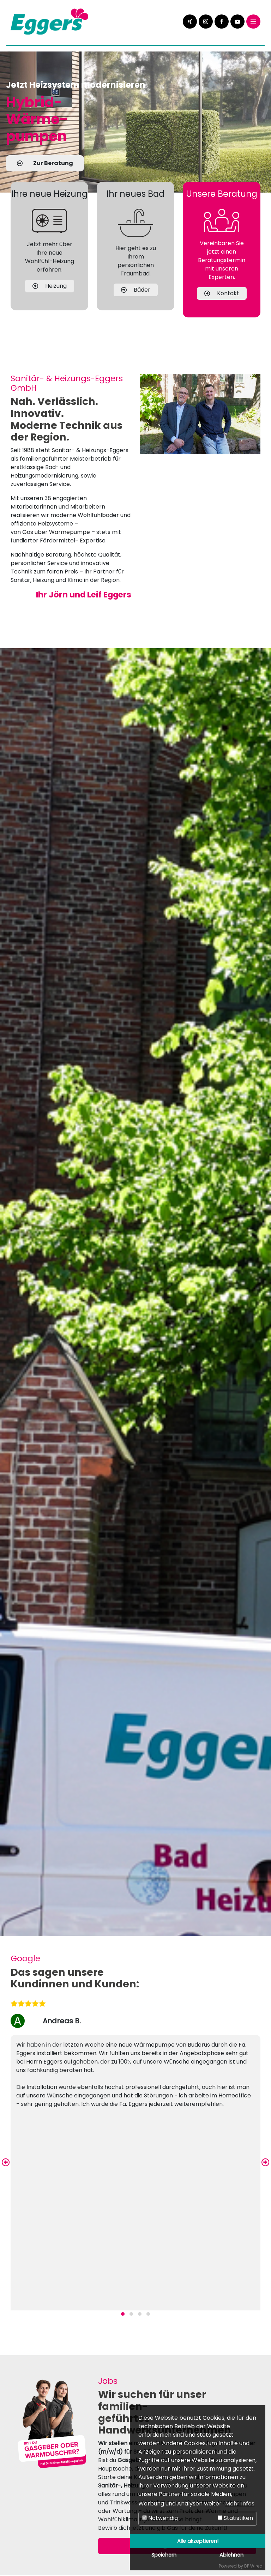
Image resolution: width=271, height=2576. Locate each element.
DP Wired (253, 2566)
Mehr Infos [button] (239, 2503)
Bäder (135, 306)
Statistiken (235, 2518)
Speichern (163, 2554)
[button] (123, 2313)
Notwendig (160, 2518)
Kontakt (221, 309)
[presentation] (6, 2163)
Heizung (49, 302)
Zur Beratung (45, 163)
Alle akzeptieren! (197, 2541)
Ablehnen (231, 2554)
